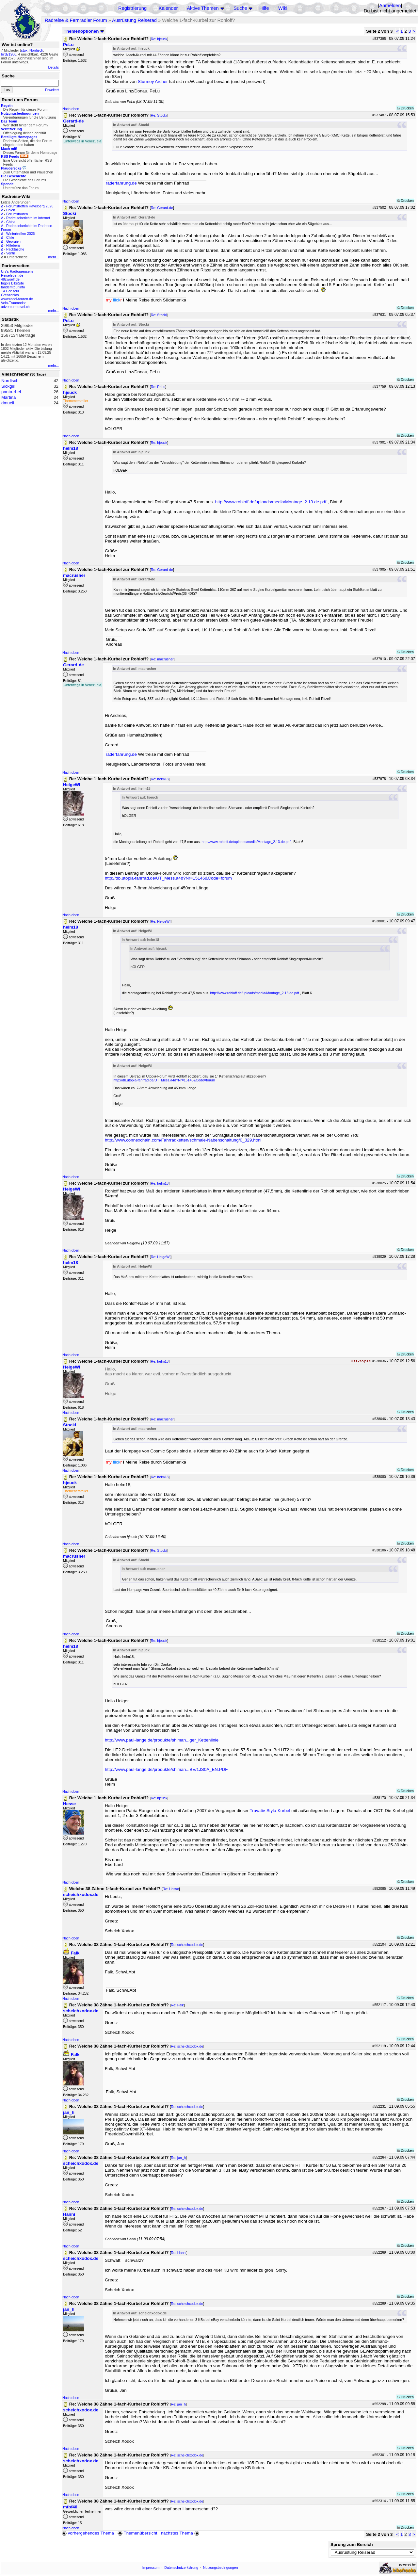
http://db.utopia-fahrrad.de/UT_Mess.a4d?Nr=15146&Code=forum (168, 878)
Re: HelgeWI (160, 921)
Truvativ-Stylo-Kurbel (270, 1810)
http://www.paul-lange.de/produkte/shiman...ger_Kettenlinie (161, 1740)
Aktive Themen (202, 8)
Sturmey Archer (153, 81)
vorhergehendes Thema (88, 2533)
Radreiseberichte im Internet (28, 218)
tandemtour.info (13, 287)
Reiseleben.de (12, 275)
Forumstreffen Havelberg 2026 (29, 206)
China (10, 222)
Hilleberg (13, 245)
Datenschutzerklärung (181, 2567)
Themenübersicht (137, 2533)
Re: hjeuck (159, 39)
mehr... (53, 257)
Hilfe (264, 8)
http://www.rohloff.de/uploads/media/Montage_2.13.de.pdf (271, 501)
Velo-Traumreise (13, 303)
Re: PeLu (158, 387)
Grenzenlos (10, 295)
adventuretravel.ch (15, 307)
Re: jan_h (178, 2158)
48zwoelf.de (10, 279)
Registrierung (132, 8)
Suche (240, 8)
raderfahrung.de (121, 183)
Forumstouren (17, 214)
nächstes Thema (181, 2533)
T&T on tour (10, 291)
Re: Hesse (171, 1889)
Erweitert (52, 90)
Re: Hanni (178, 2253)
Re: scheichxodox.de (187, 1945)
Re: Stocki (159, 115)
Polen (10, 210)
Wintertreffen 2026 (20, 233)
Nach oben (70, 109)
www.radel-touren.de (17, 299)
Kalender (168, 8)
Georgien (13, 241)
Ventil (10, 253)
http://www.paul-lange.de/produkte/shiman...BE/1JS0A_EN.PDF (166, 1769)
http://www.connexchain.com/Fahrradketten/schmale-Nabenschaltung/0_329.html (183, 1140)
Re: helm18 (160, 779)
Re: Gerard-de (162, 208)
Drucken (405, 108)
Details (53, 67)
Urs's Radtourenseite (17, 271)
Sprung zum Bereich (351, 2544)
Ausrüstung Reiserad (134, 20)
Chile (10, 237)
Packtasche (15, 249)
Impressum (151, 2567)
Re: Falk (177, 2005)
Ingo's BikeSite (12, 283)
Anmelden (390, 5)
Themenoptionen (84, 31)
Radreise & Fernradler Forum (76, 20)
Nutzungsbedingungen (220, 2567)
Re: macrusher (162, 659)
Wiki (282, 8)
